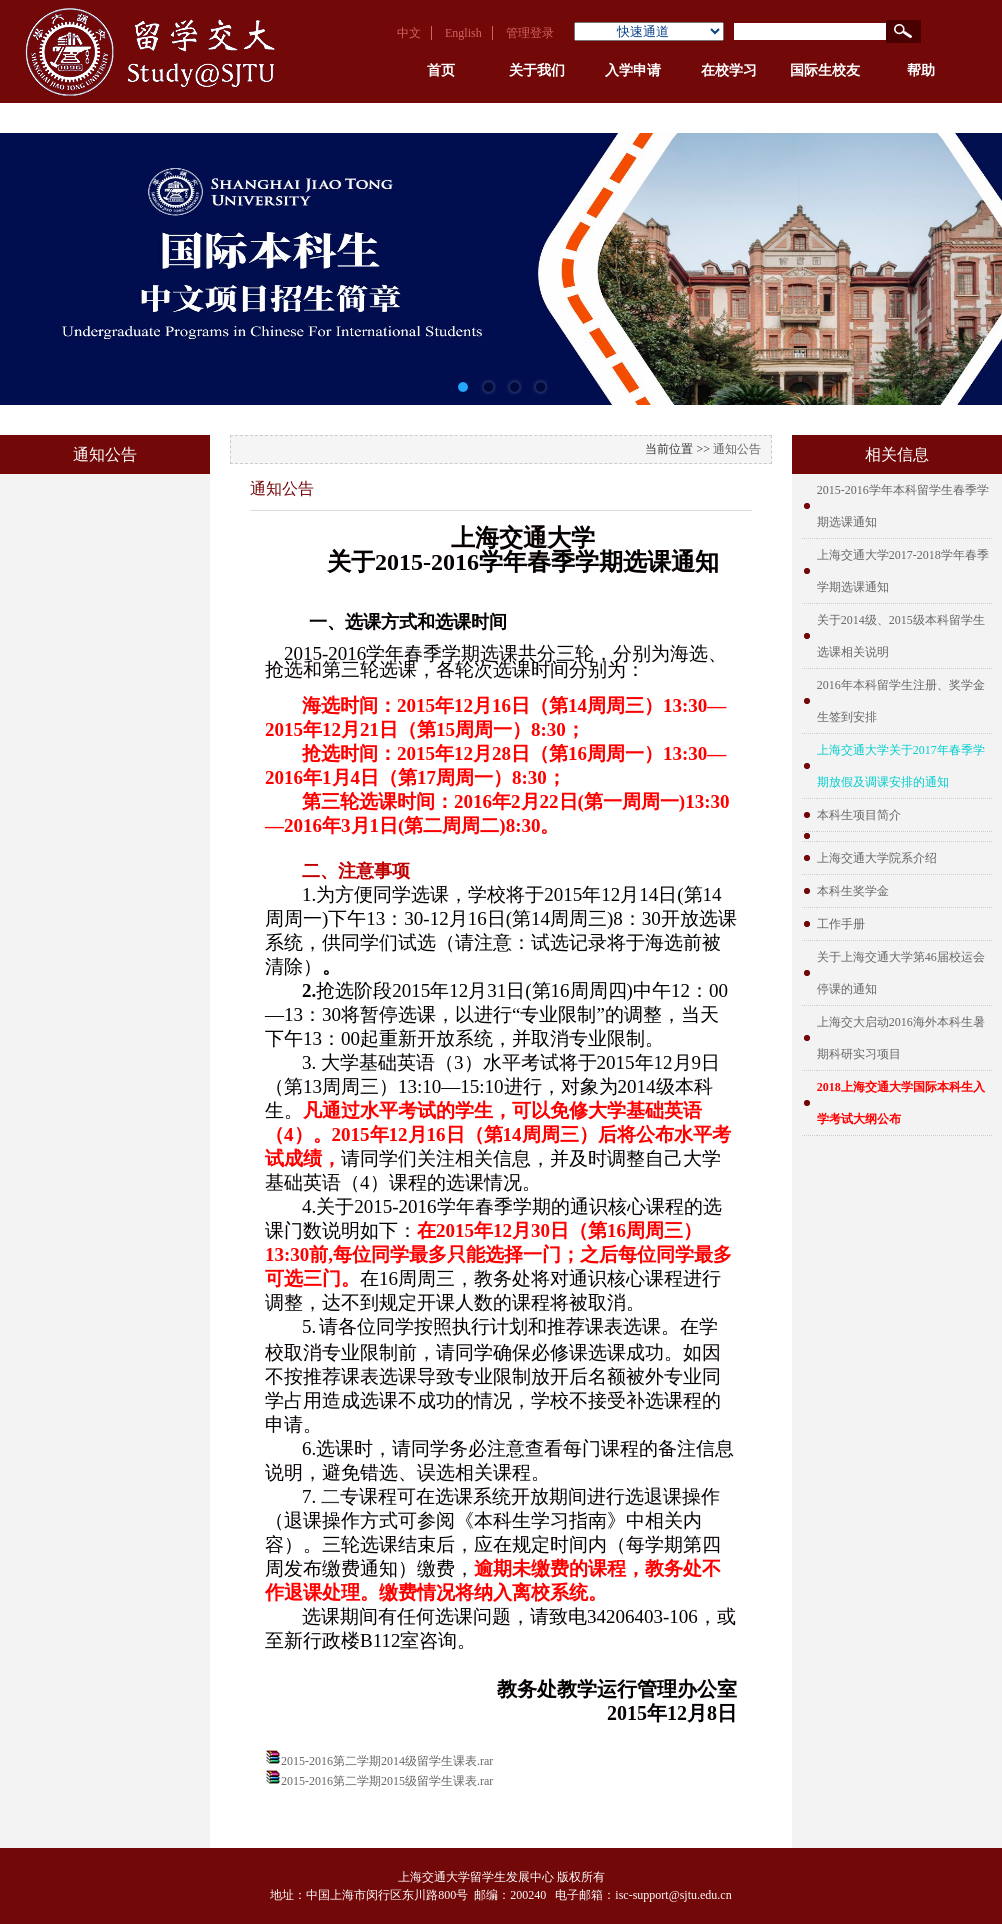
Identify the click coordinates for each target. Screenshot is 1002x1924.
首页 (441, 70)
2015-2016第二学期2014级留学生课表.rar (387, 1761)
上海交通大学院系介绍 (877, 858)
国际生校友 (825, 70)
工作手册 (841, 924)
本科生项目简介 (859, 815)
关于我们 (537, 70)
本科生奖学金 (853, 891)
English (463, 33)
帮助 (921, 70)
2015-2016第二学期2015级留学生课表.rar (387, 1781)
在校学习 (729, 70)
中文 (409, 33)
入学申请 (633, 70)
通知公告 (737, 449)
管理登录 (530, 33)
